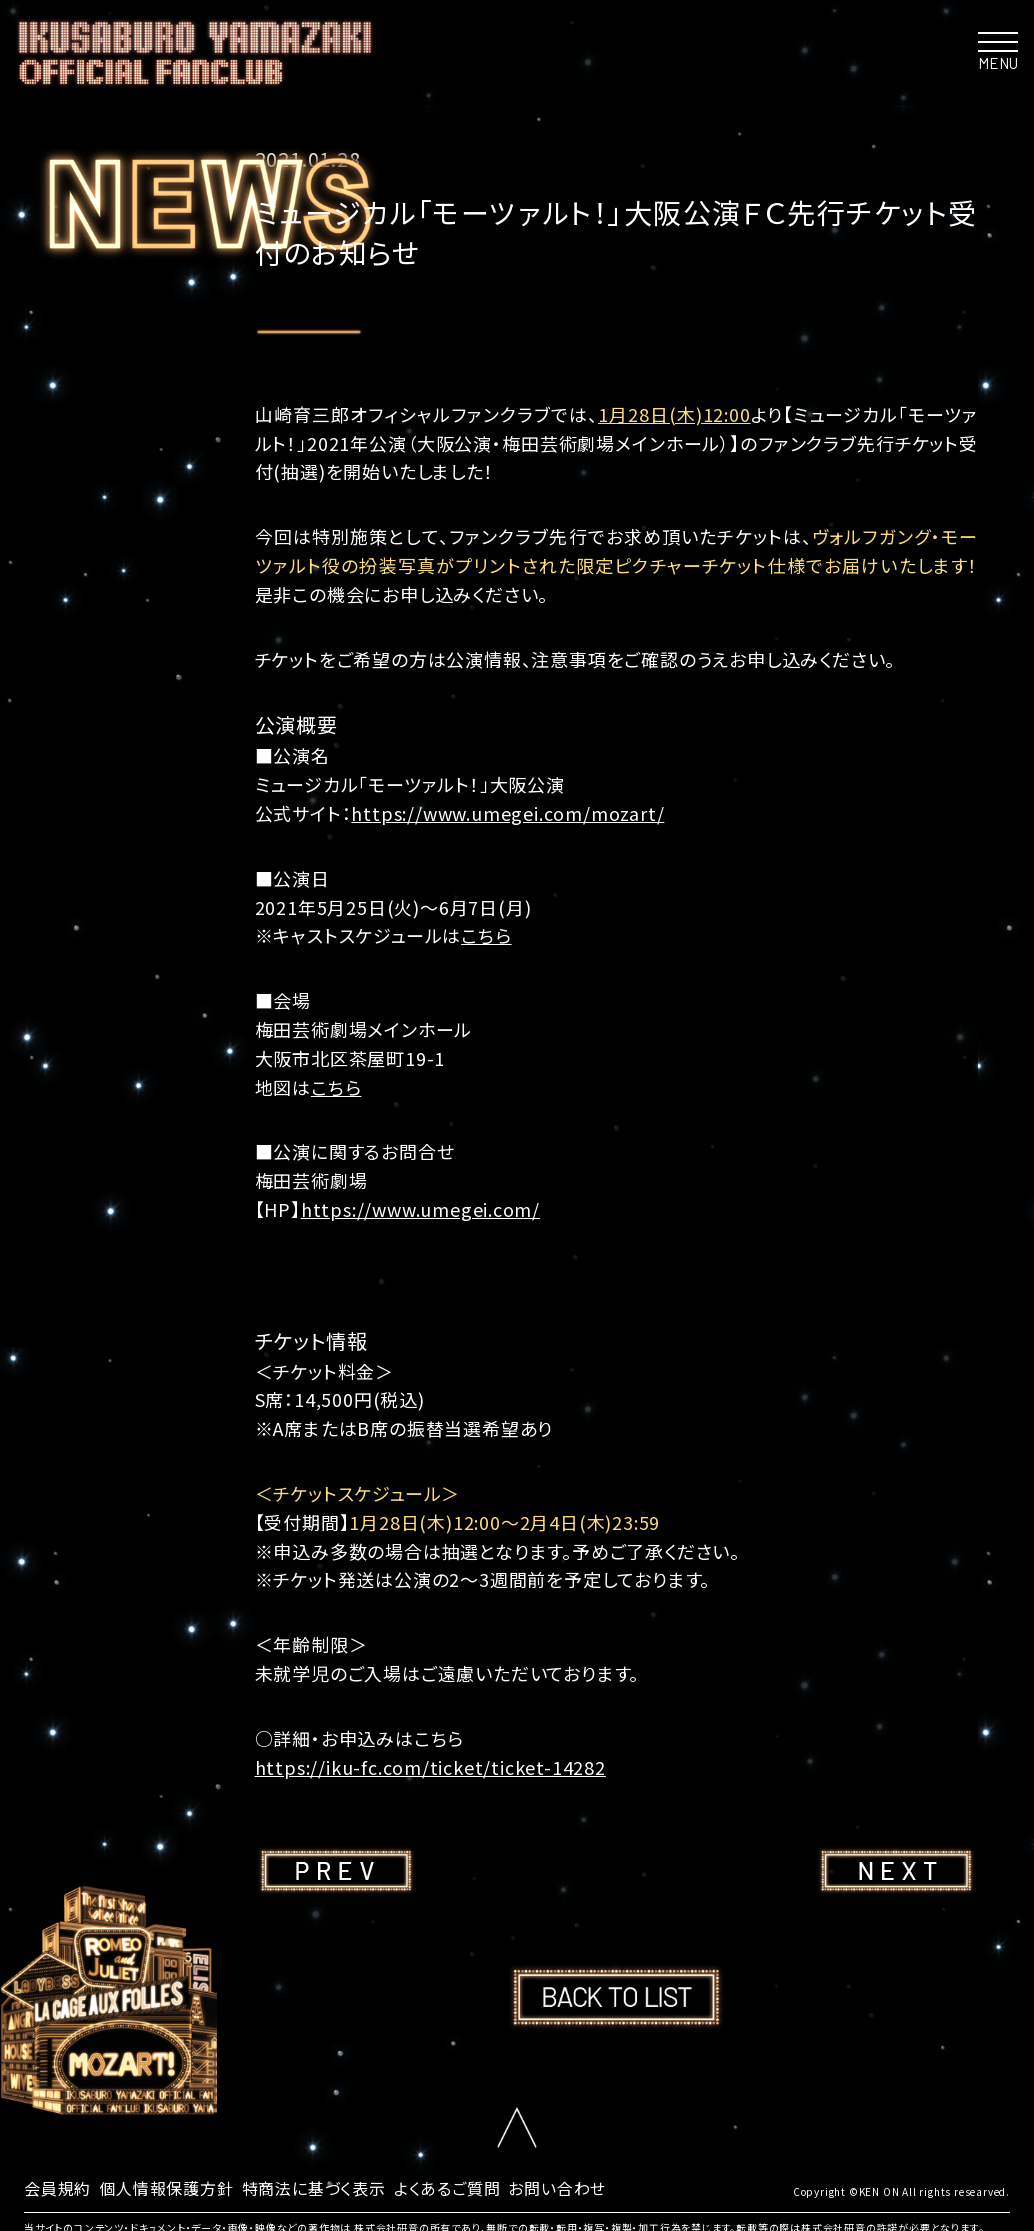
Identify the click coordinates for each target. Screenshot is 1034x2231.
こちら (486, 935)
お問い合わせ (557, 2188)
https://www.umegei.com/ (420, 1209)
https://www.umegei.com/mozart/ (507, 813)
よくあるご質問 (447, 2188)
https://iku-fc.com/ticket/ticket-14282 (430, 1767)
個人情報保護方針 (166, 2188)
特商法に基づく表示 (314, 2188)
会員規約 (57, 2188)
